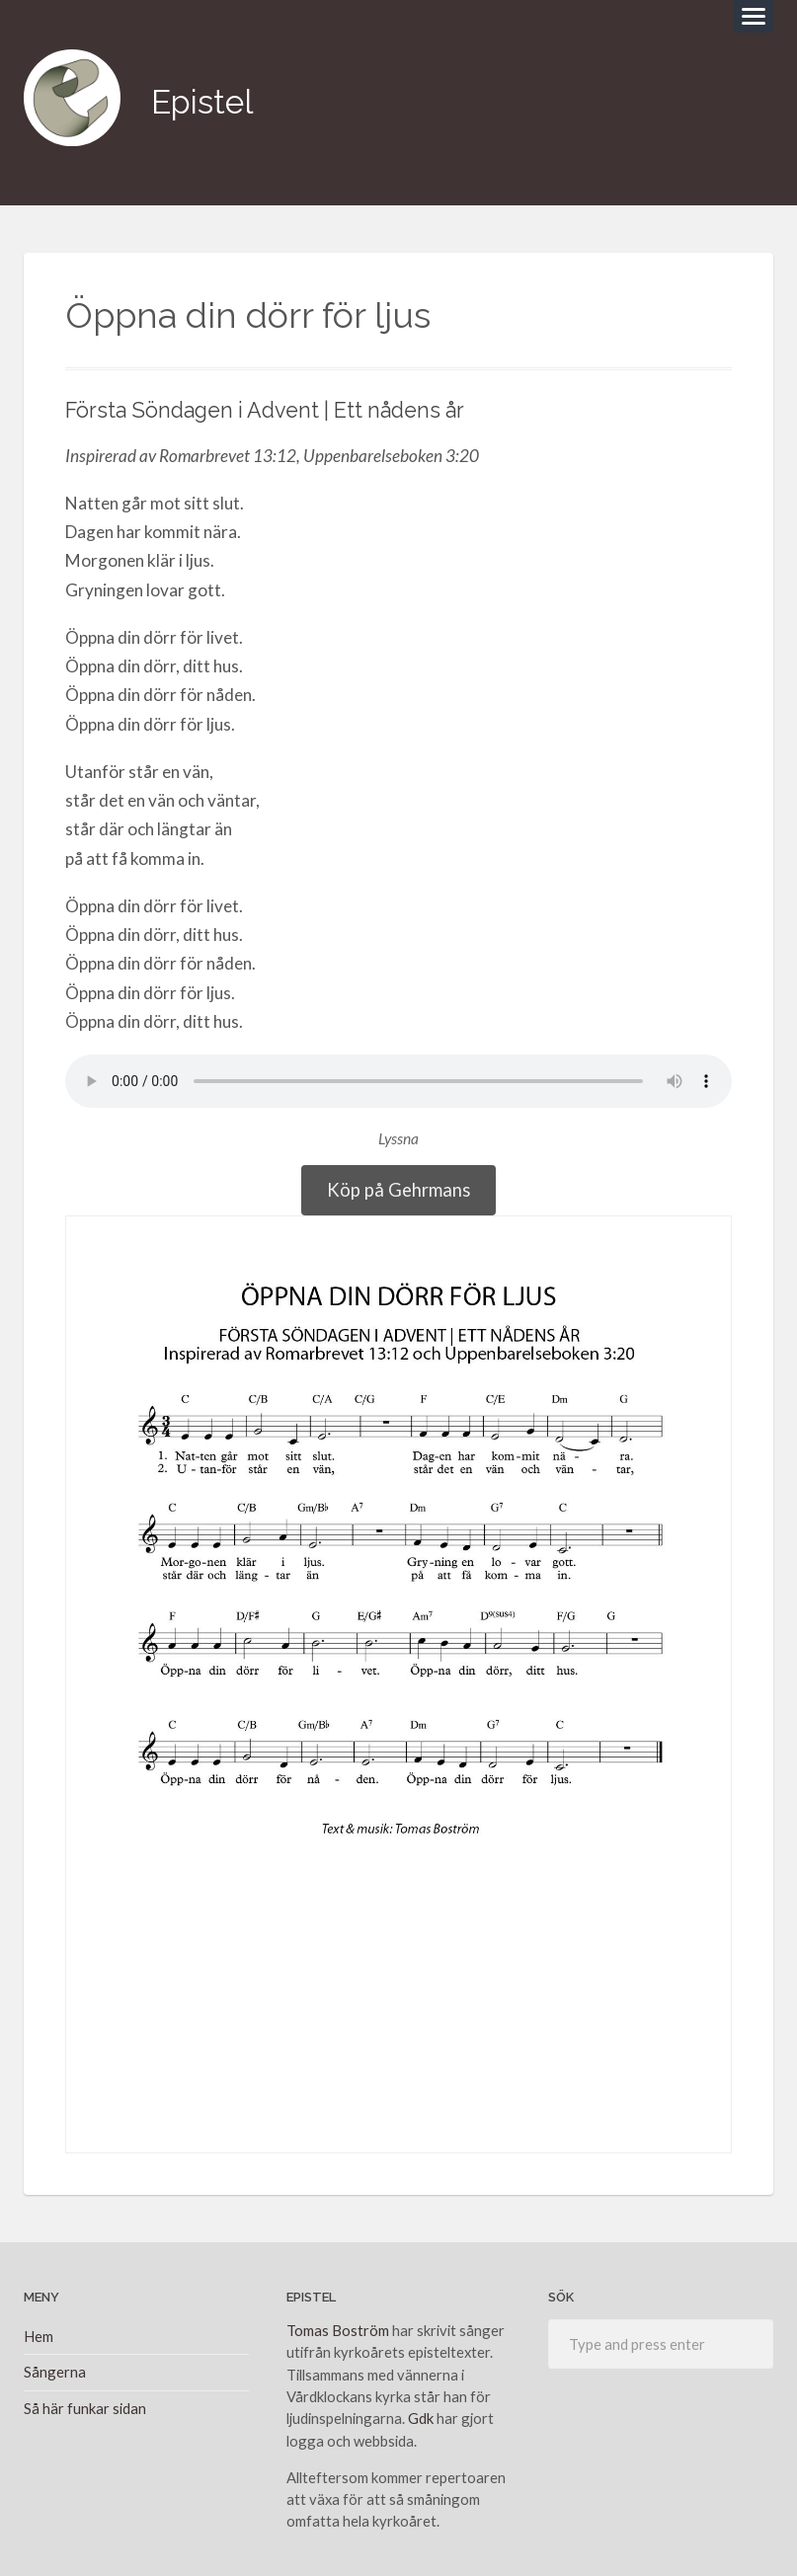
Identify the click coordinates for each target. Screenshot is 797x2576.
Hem (38, 2331)
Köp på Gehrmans (398, 1183)
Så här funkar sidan (85, 2402)
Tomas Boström (337, 2325)
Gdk (421, 2413)
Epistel (206, 98)
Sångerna (55, 2367)
